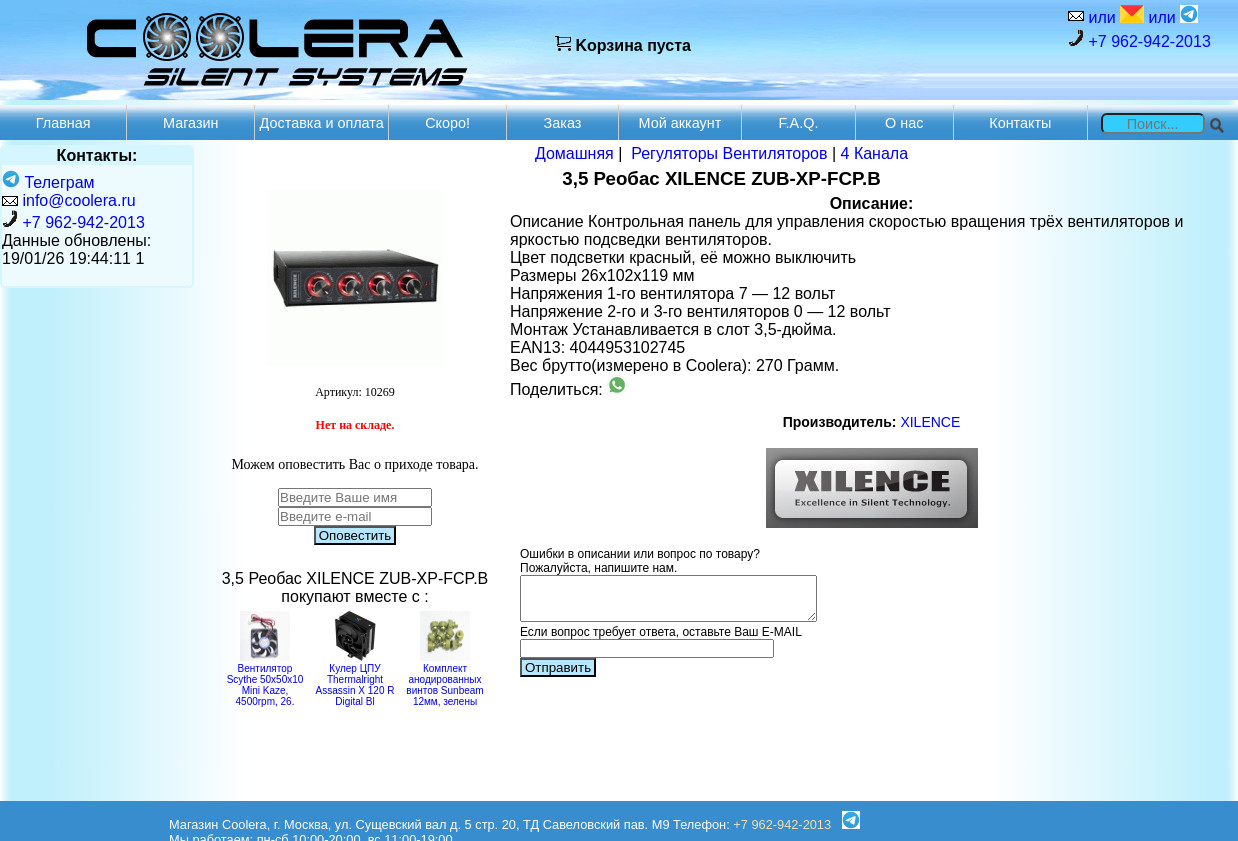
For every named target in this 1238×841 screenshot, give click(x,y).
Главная (63, 123)
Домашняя (574, 153)
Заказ (563, 123)
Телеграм (48, 182)
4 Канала (875, 153)
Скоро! (447, 123)
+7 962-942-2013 (1139, 39)
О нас (904, 123)
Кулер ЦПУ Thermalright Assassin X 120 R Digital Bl (355, 679)
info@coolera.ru (78, 200)
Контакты (1020, 123)
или (1114, 15)
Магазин (191, 123)
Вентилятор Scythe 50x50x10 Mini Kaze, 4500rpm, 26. (265, 679)
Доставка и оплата (322, 123)
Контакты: (97, 155)
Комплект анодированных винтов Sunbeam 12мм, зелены (444, 679)
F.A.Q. (798, 123)
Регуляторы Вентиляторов (729, 153)
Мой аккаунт (680, 123)
